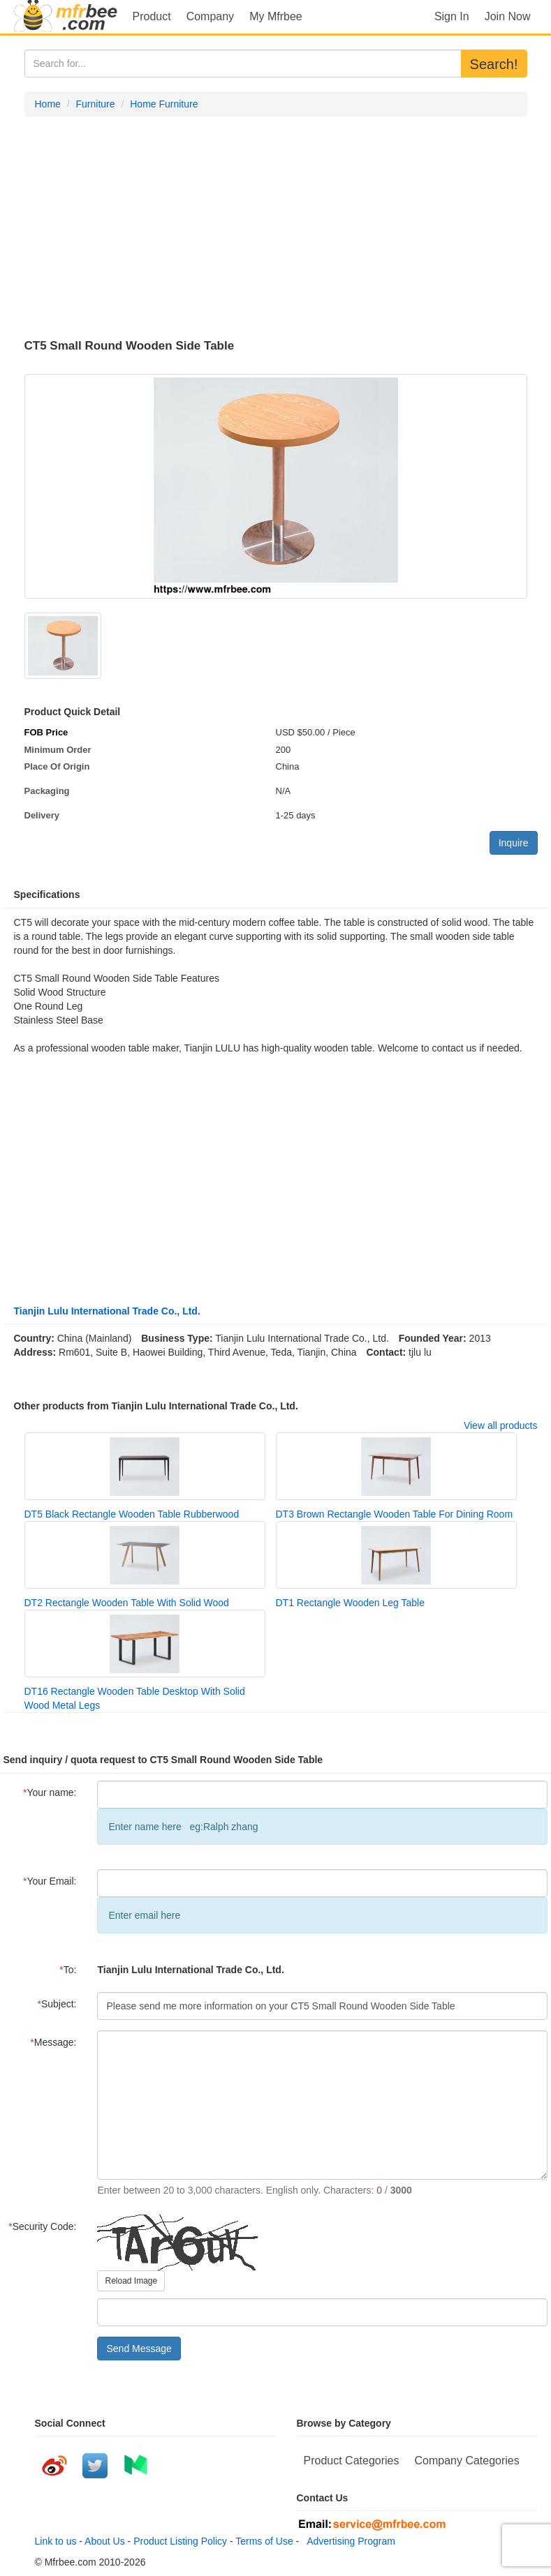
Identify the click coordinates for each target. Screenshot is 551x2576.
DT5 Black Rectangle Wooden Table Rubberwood (132, 1514)
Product (152, 16)
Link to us (56, 2541)
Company (210, 16)
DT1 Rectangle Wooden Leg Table (350, 1602)
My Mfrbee (275, 16)
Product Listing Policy (180, 2541)
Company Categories (466, 2460)
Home (48, 104)
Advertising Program (348, 2541)
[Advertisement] (275, 228)
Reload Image (131, 2281)
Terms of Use (264, 2541)
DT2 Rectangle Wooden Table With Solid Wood (126, 1602)
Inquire (514, 842)
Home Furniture (164, 104)
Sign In (451, 16)
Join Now (508, 16)
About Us (105, 2541)
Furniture (95, 104)
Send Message (138, 2348)
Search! (494, 64)
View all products (501, 1425)
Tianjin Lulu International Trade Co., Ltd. (107, 1311)
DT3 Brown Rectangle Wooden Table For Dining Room (394, 1514)
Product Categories (351, 2460)
